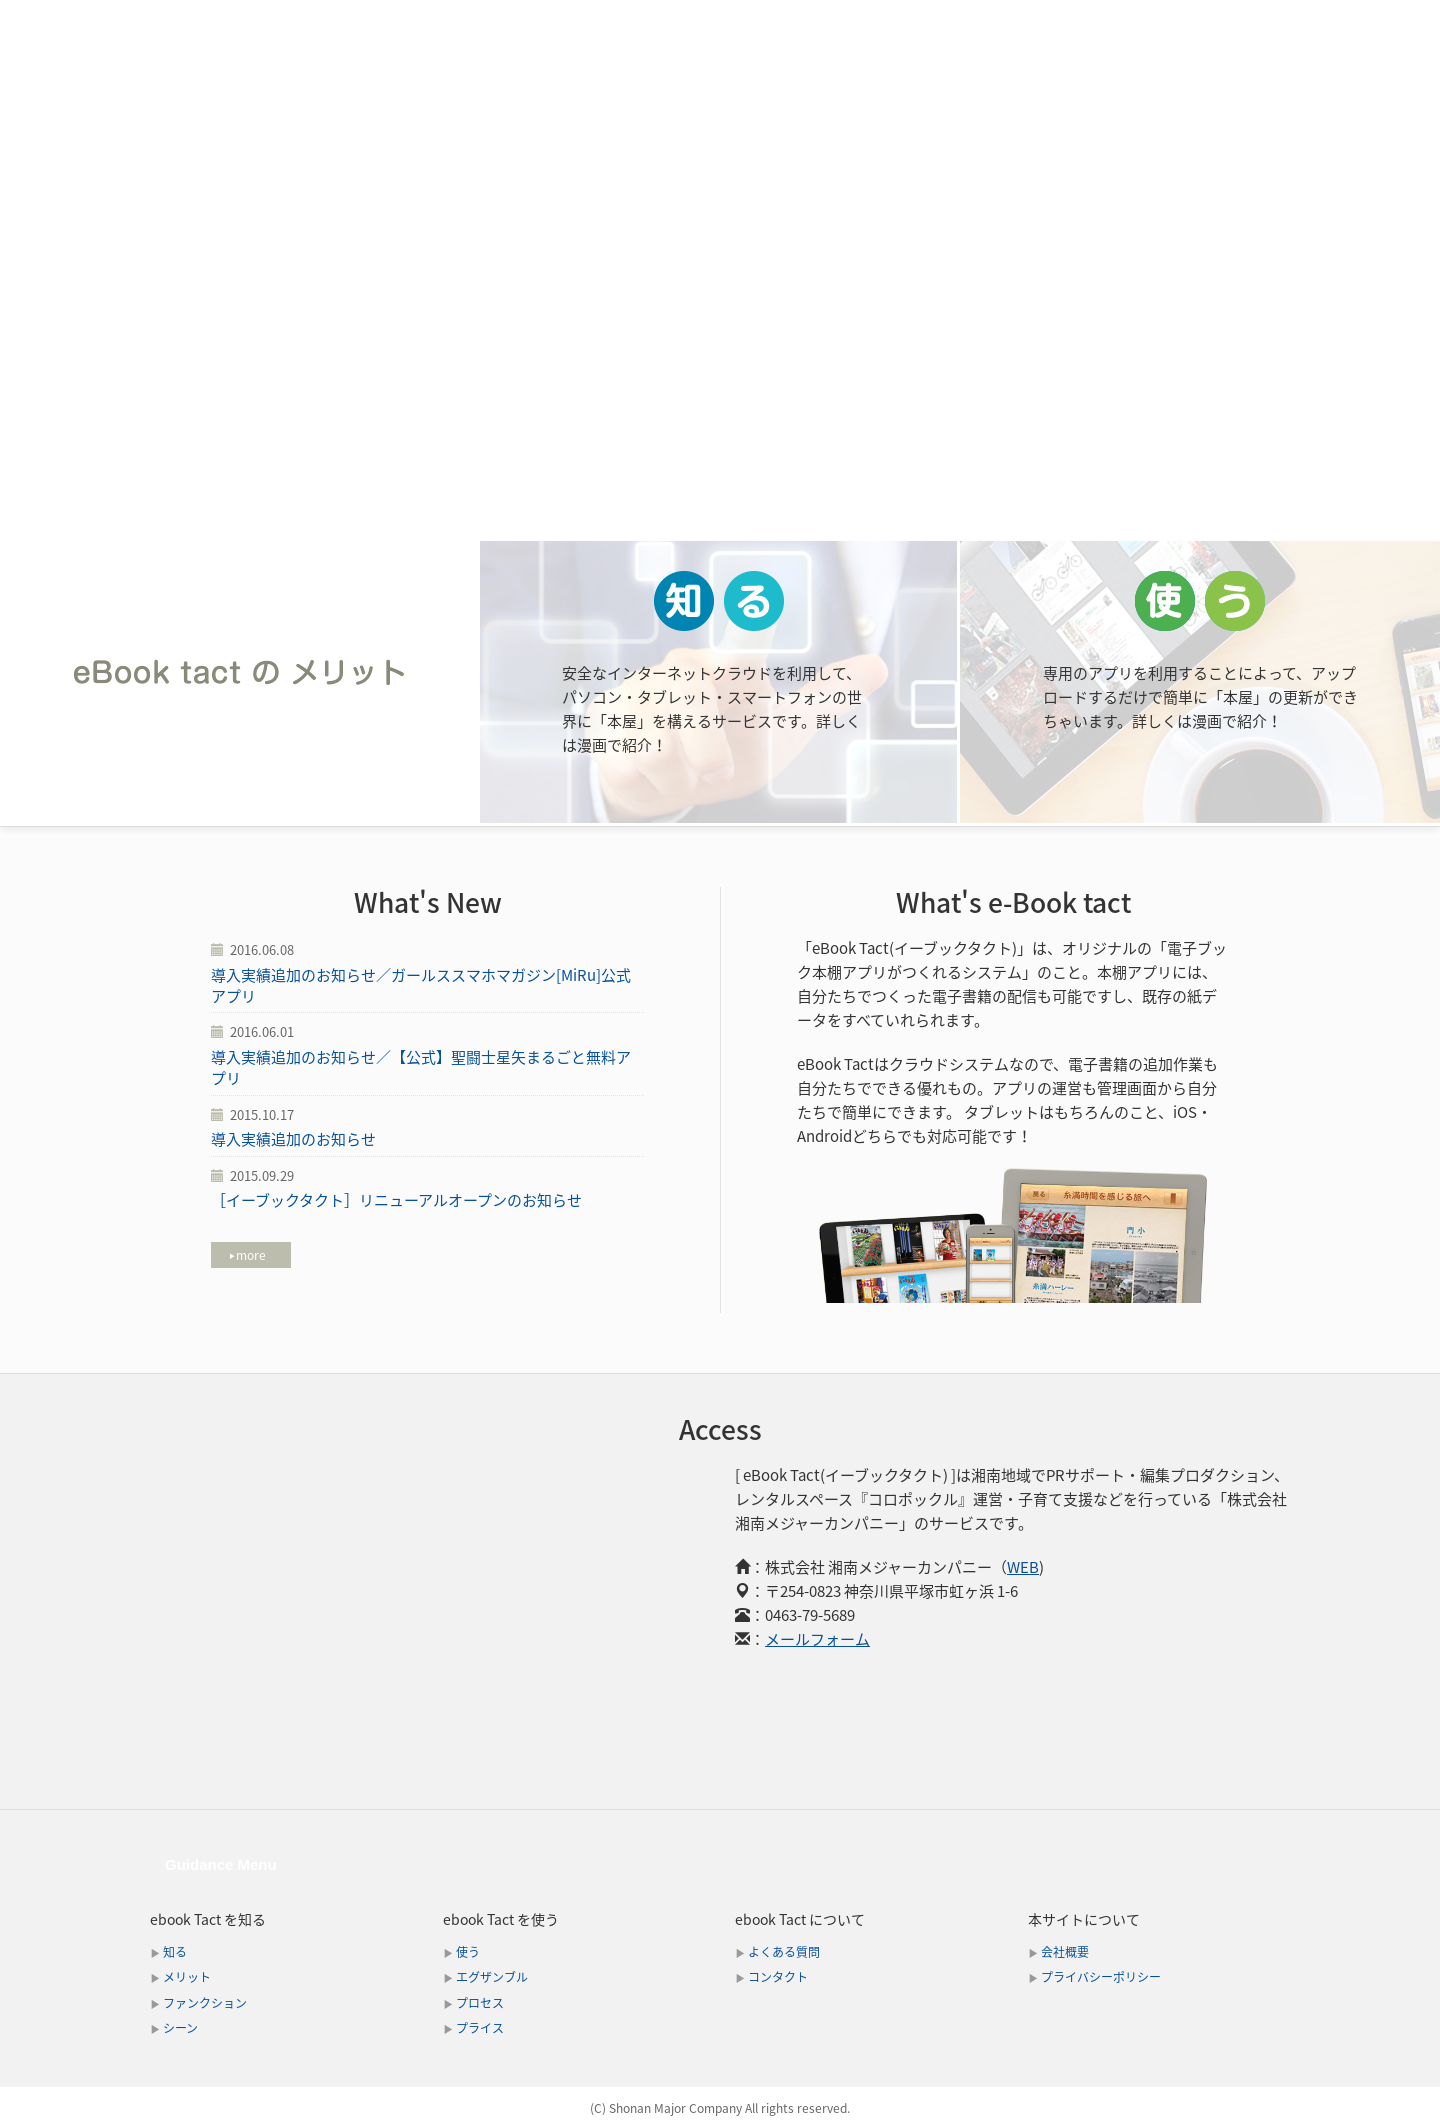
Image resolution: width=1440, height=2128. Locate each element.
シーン (802, 23)
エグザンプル (914, 23)
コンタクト (1250, 23)
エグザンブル (492, 1977)
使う (468, 1952)
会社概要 (1065, 1952)
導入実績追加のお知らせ (293, 1139)
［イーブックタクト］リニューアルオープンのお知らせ (396, 1200)
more (247, 1255)
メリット (555, 23)
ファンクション (683, 23)
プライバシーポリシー (1101, 1977)
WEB (1023, 1567)
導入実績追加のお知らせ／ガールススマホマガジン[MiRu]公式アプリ (421, 985)
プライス (1138, 23)
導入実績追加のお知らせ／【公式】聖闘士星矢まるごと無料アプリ (421, 1067)
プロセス (1034, 23)
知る (175, 1952)
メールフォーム (817, 1639)
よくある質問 (784, 1952)
